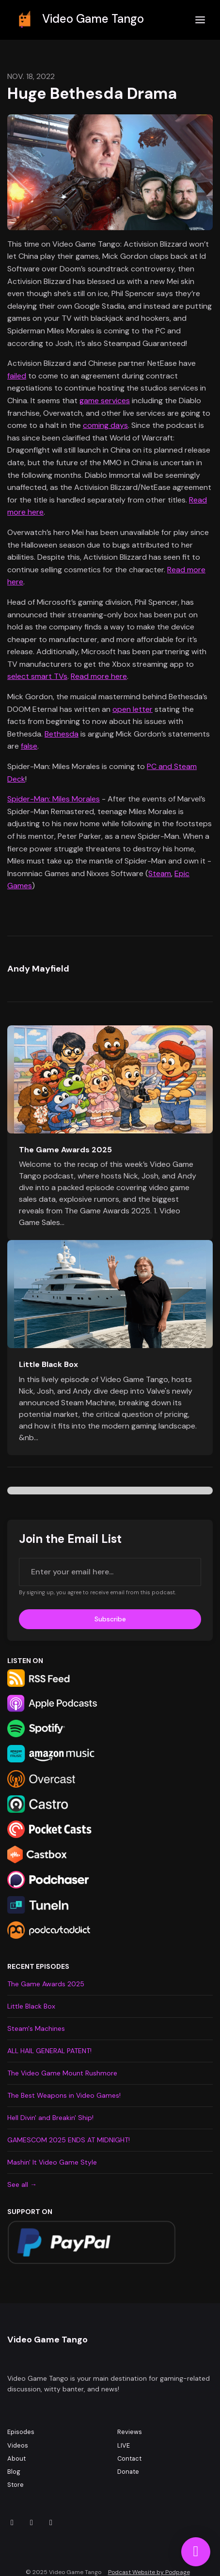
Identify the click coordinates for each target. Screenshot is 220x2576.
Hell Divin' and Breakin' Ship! (50, 2117)
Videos (17, 2445)
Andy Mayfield (38, 968)
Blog (13, 2471)
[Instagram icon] (12, 2522)
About (16, 2458)
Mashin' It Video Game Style (52, 2162)
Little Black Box (48, 1364)
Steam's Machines (36, 2028)
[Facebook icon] (31, 2522)
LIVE (123, 2445)
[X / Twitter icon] (51, 2522)
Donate (128, 2471)
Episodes (20, 2432)
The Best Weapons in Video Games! (64, 2095)
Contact (129, 2458)
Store (15, 2485)
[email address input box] (110, 1572)
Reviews (129, 2432)
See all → (22, 2184)
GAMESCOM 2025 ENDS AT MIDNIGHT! (68, 2140)
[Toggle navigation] (200, 20)
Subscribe (110, 1619)
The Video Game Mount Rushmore (62, 2073)
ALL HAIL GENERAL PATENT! (49, 2050)
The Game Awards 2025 (65, 1150)
